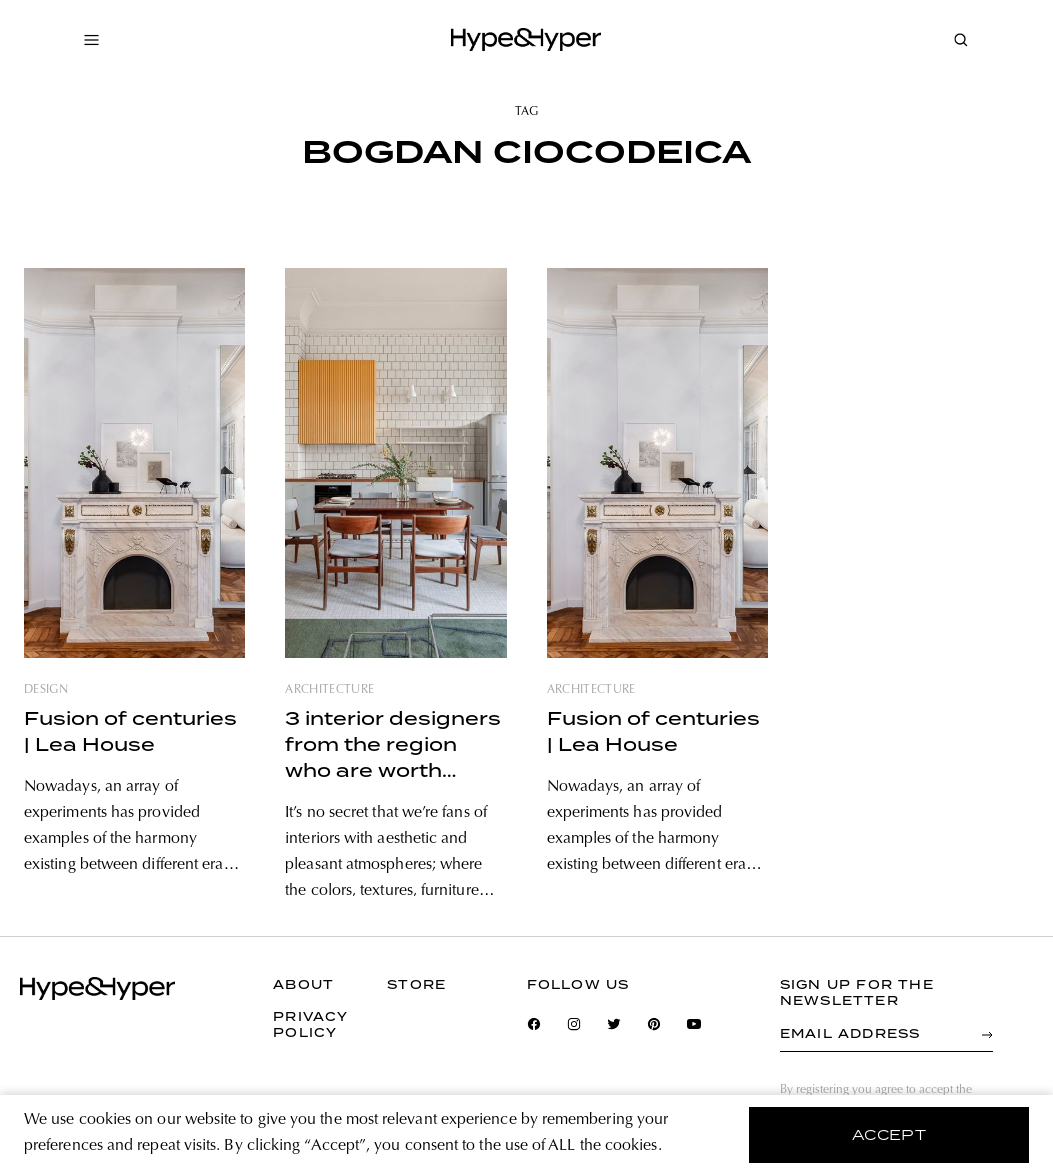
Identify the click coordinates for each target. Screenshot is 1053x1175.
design (46, 690)
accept (889, 1135)
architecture (329, 690)
